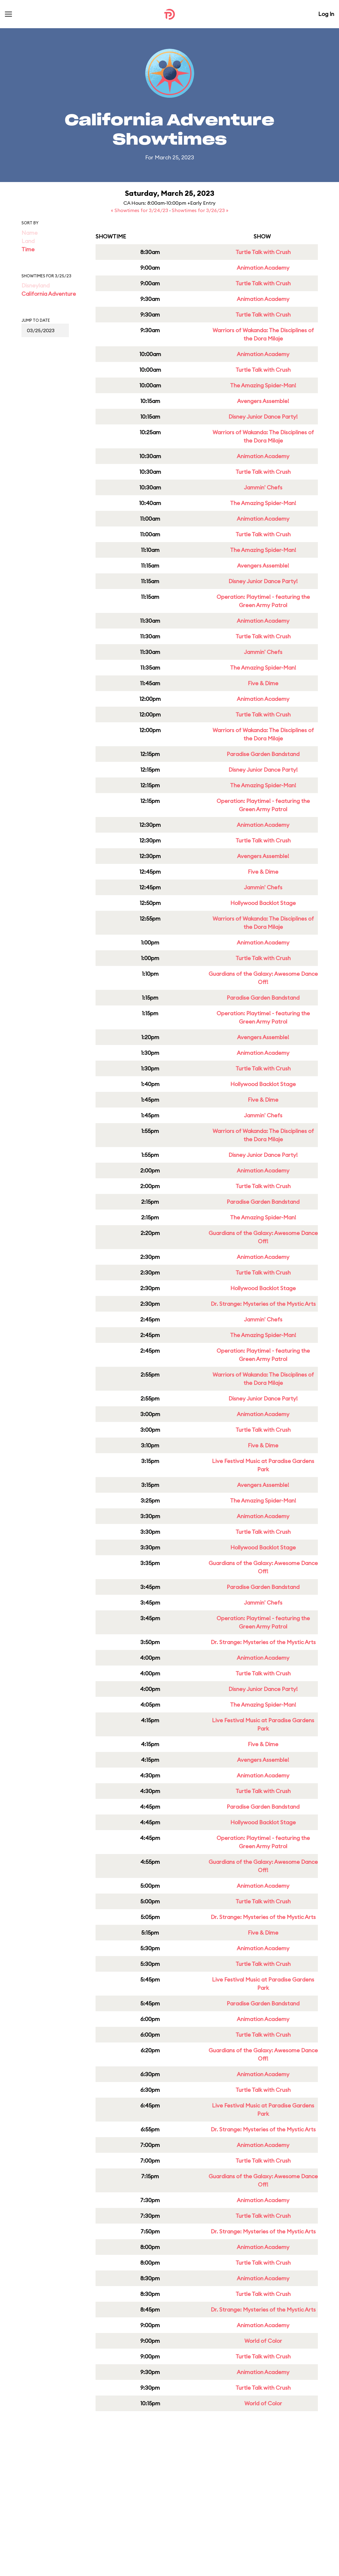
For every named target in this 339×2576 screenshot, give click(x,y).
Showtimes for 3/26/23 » (200, 210)
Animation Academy (263, 267)
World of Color (263, 2340)
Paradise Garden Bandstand (263, 754)
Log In (326, 13)
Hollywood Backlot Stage (263, 902)
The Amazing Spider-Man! (263, 385)
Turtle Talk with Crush (263, 252)
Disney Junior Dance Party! (263, 416)
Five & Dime (263, 683)
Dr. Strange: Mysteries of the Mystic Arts (263, 1303)
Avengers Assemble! (263, 401)
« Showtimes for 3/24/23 (140, 210)
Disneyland (35, 285)
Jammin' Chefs (263, 487)
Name (29, 232)
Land (28, 241)
